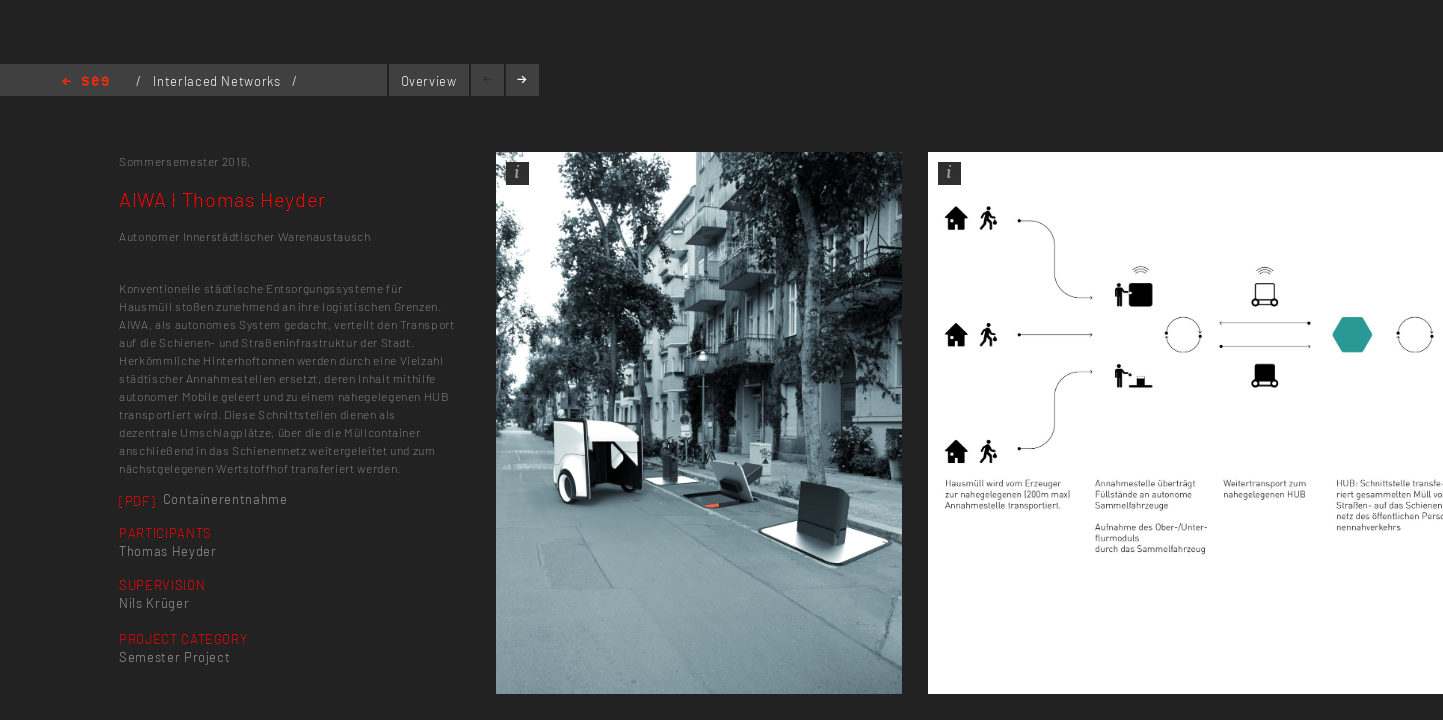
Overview (429, 81)
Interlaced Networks (218, 81)
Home (85, 82)
